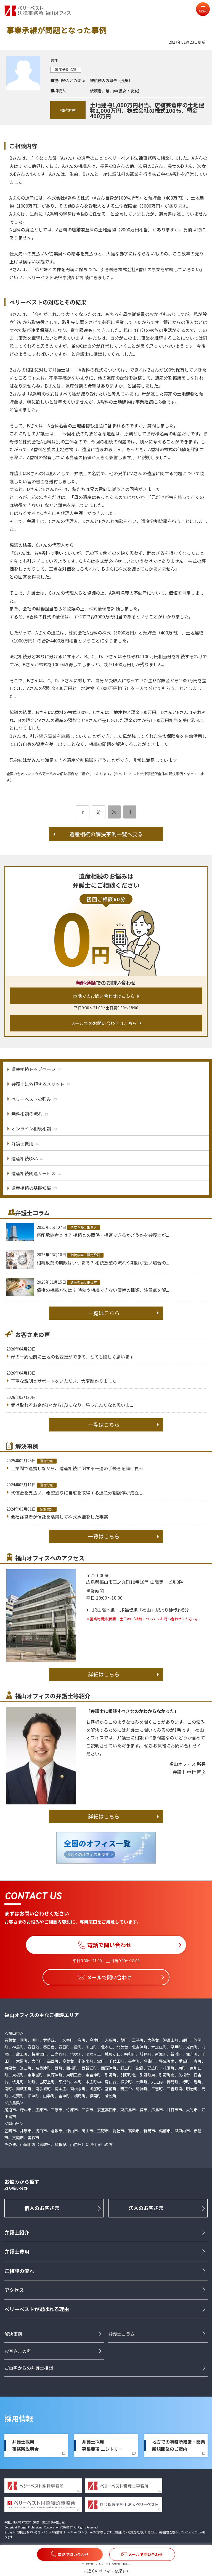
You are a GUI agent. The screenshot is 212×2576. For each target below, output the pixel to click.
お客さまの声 (17, 2351)
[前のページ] (82, 812)
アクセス (14, 2290)
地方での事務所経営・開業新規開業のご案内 (178, 2445)
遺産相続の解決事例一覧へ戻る (106, 834)
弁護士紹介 (16, 2232)
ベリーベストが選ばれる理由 (36, 2309)
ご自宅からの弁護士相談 (28, 2368)
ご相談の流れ (19, 2270)
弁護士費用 (16, 2251)
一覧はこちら (104, 1313)
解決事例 (13, 2334)
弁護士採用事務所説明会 (25, 2445)
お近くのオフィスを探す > (106, 2571)
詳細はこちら (104, 1674)
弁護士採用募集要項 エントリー (102, 2445)
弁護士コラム (121, 2334)
